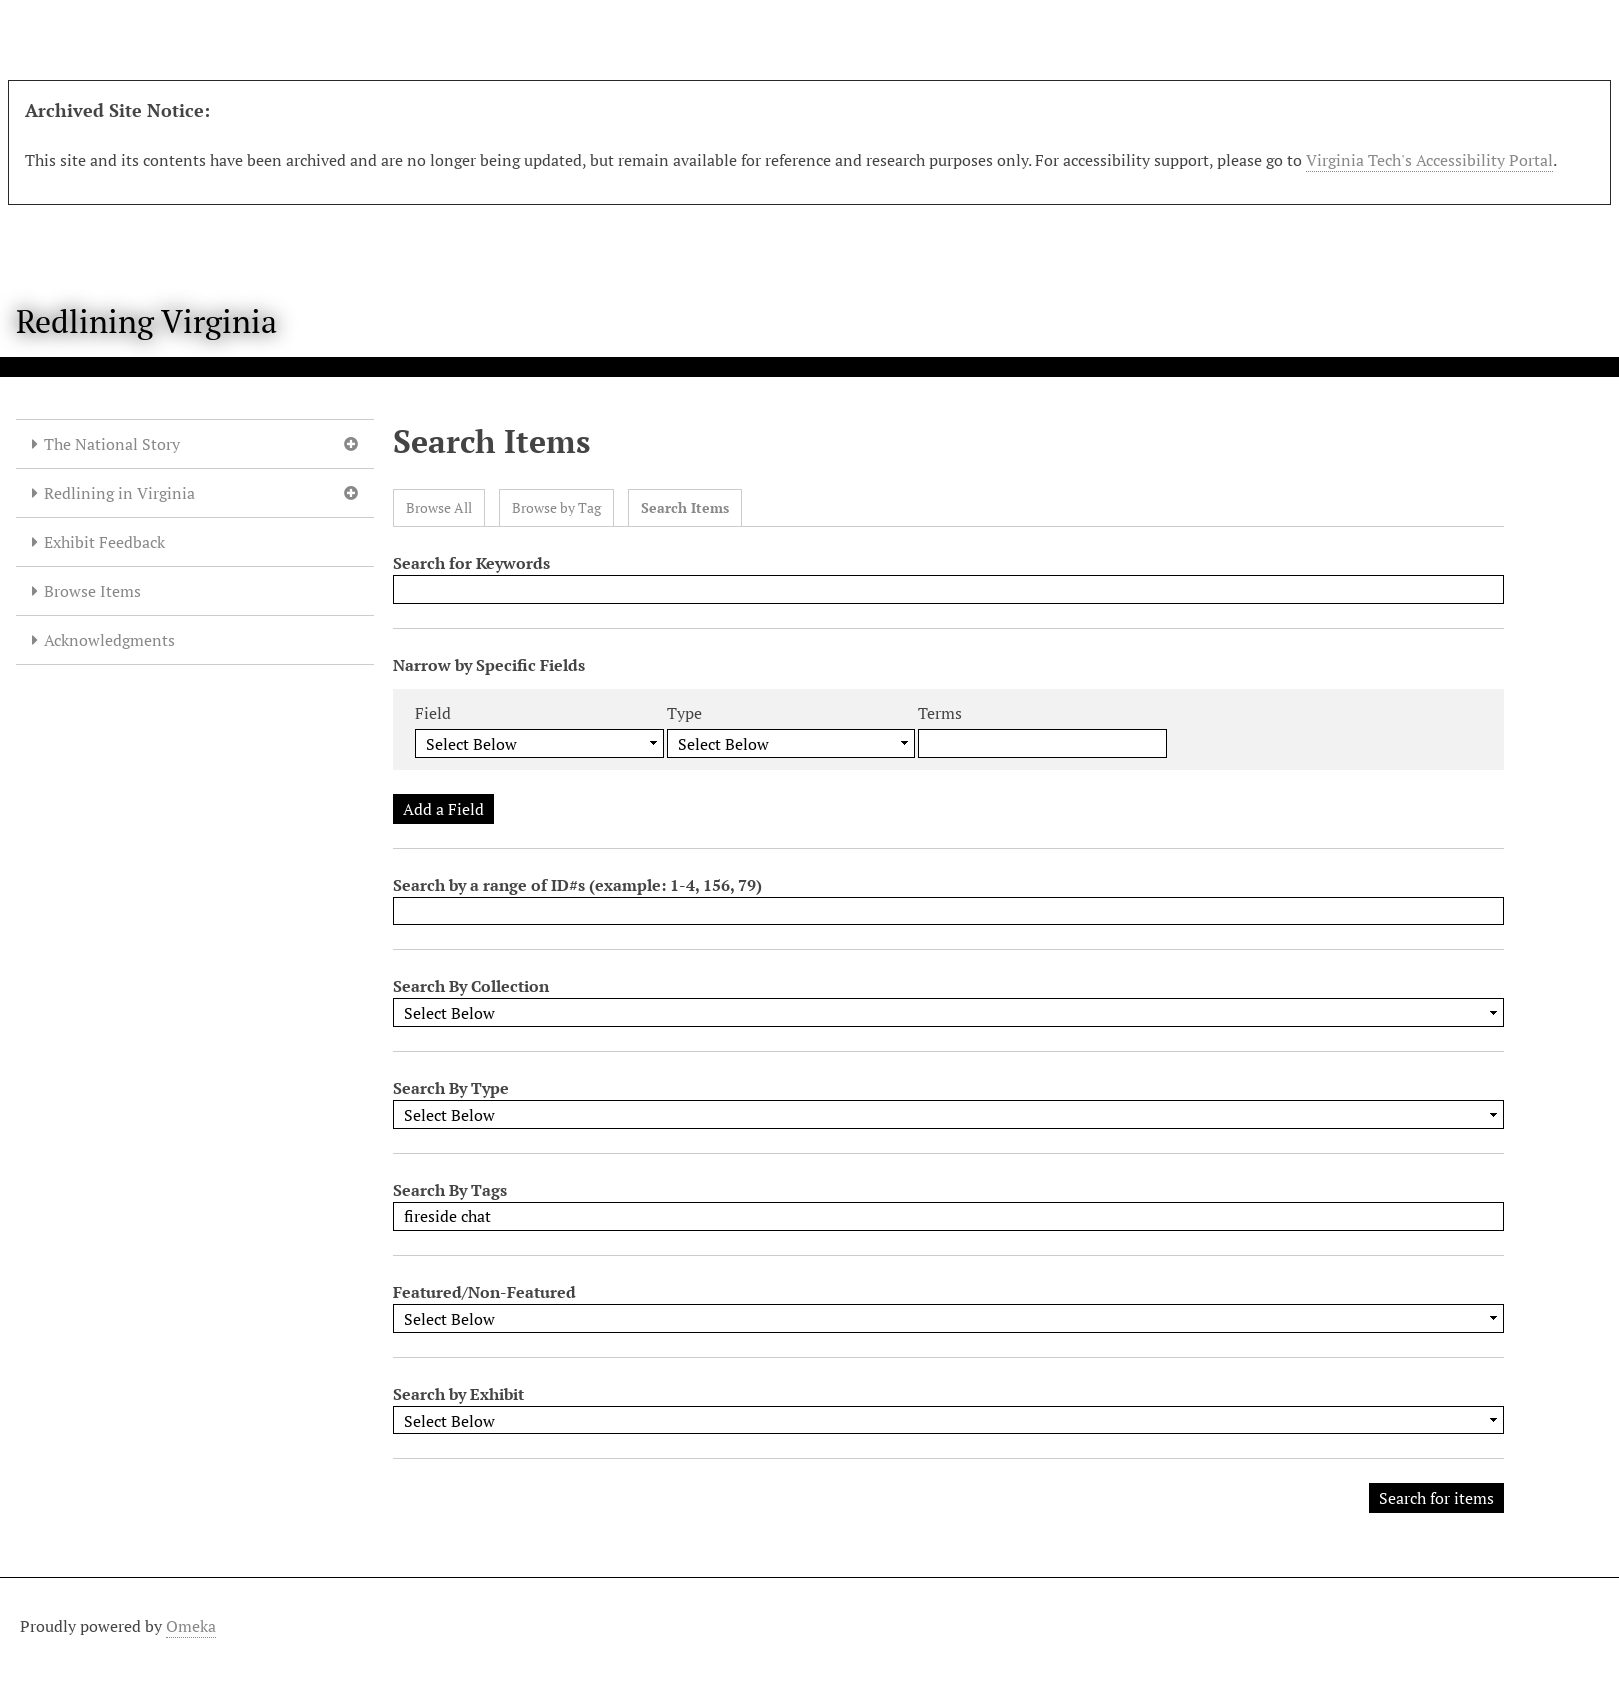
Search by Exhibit (458, 1394)
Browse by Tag (556, 507)
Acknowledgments (109, 640)
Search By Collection (471, 986)
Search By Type (451, 1088)
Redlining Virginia (146, 321)
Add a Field (443, 809)
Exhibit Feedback (104, 542)
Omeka (191, 1626)
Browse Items (92, 591)
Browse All (439, 507)
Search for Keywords (471, 563)
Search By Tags (450, 1190)
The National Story (112, 444)
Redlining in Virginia (119, 493)
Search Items (685, 507)
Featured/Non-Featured (484, 1292)
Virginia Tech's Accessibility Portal (1429, 160)
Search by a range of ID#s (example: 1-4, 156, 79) (577, 885)
